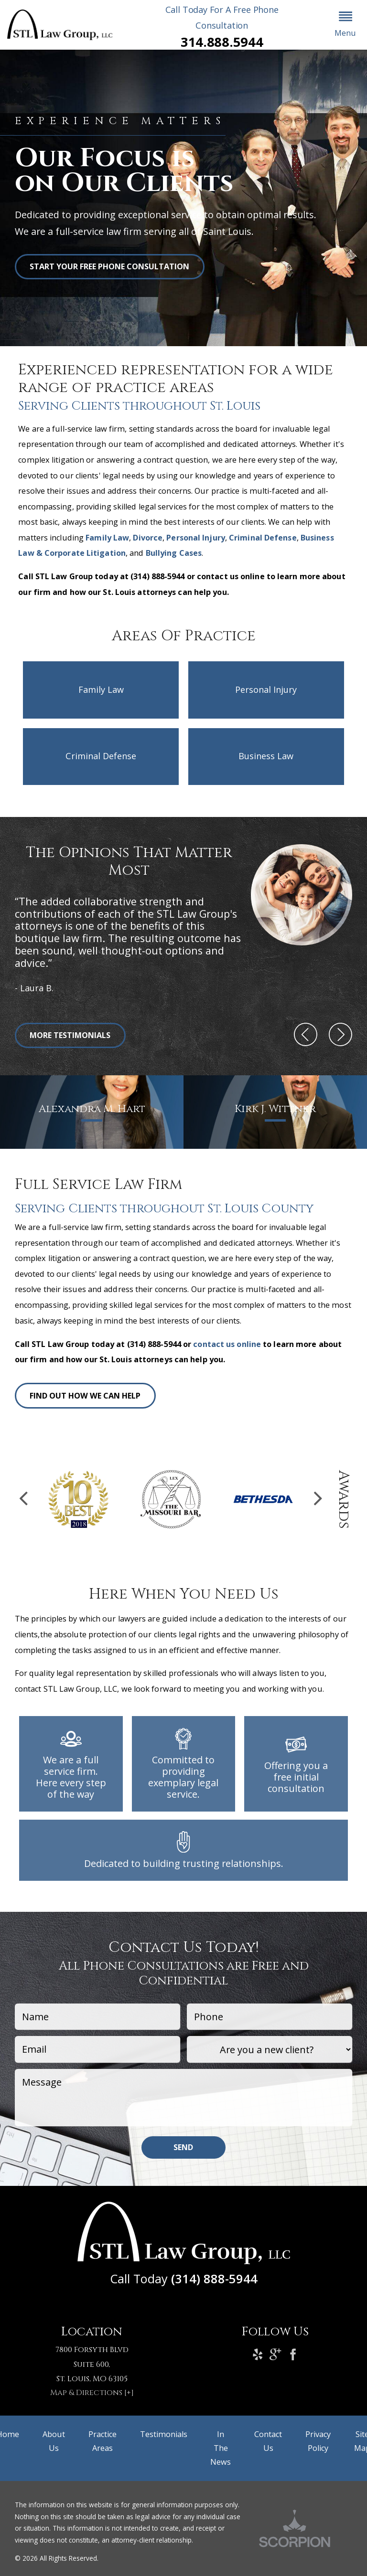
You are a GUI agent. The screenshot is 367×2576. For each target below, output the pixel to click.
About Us (54, 2441)
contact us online (227, 1344)
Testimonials (163, 2434)
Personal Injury (195, 537)
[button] (345, 25)
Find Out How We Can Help (85, 1395)
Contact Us (268, 2441)
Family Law (107, 537)
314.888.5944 (222, 41)
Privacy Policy (318, 2441)
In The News (220, 2448)
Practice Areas (102, 2441)
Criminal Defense (263, 537)
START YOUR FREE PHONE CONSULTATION (109, 266)
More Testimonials (70, 1035)
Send (183, 2147)
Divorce (147, 537)
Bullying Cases (174, 553)
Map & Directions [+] (92, 2392)
